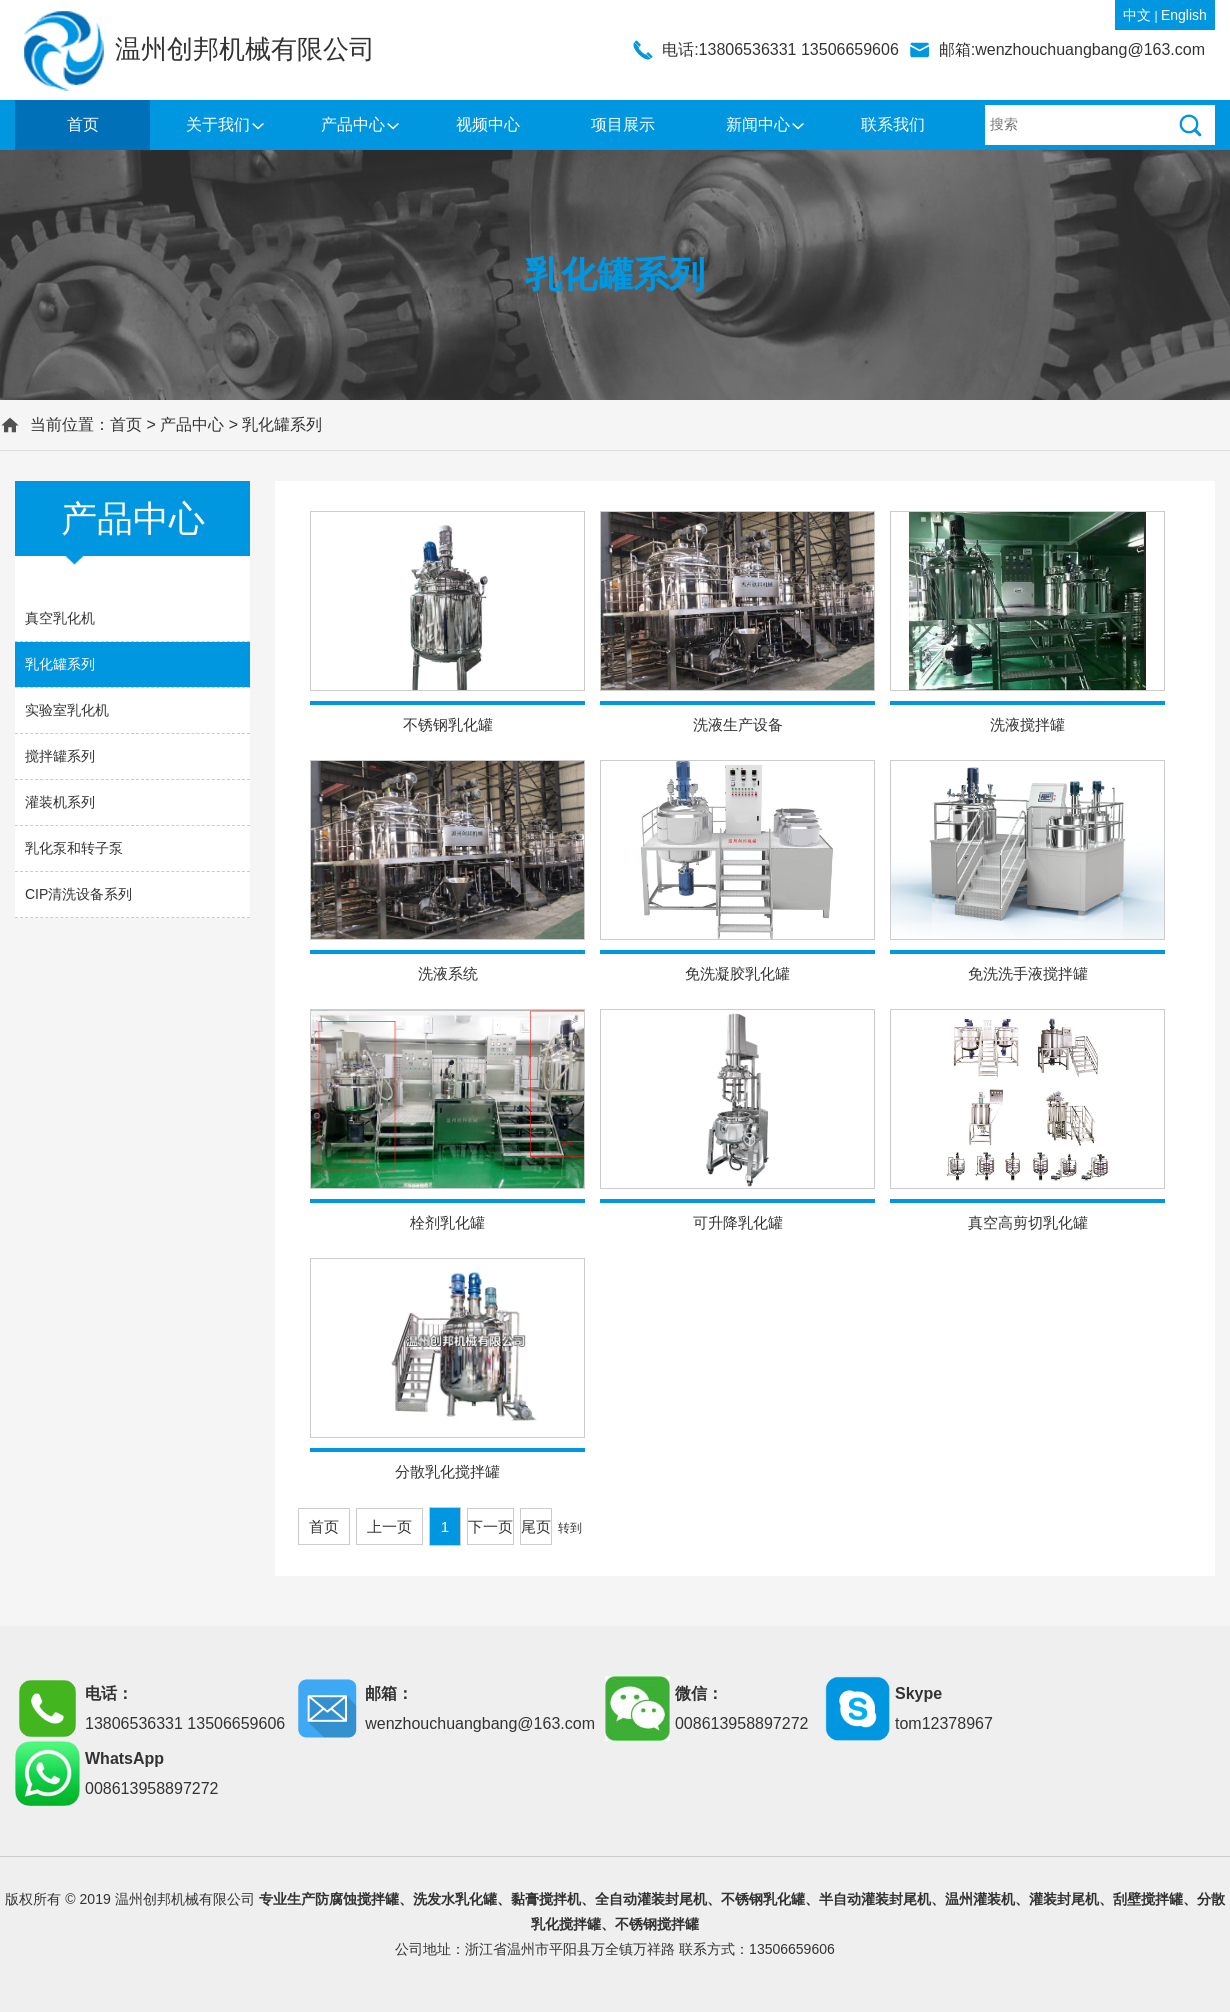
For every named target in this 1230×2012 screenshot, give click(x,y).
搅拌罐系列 (60, 756)
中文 (1137, 15)
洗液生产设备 (738, 724)
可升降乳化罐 (738, 1222)
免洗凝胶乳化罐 (737, 973)
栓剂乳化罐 (447, 1222)
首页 (83, 124)
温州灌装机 (980, 1899)
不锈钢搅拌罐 (657, 1924)
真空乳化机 (60, 618)
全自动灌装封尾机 (651, 1899)
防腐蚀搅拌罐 (357, 1899)
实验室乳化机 (67, 710)
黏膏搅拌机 (546, 1899)
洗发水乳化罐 (455, 1899)
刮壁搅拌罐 (1148, 1899)
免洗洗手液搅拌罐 (1028, 973)
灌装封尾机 (1064, 1899)
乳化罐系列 (282, 424)
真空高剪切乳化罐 (1028, 1222)
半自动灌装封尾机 (875, 1899)
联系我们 (893, 124)
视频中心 (488, 124)
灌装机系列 (60, 802)
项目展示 (623, 124)
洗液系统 (448, 973)
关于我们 (218, 124)
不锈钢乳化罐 (448, 724)
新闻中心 (758, 124)
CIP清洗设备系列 (78, 894)
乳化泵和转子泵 (74, 848)
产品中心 (353, 124)
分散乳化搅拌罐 (447, 1471)
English (1184, 15)
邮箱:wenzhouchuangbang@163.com (1072, 49)
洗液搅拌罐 (1027, 724)
